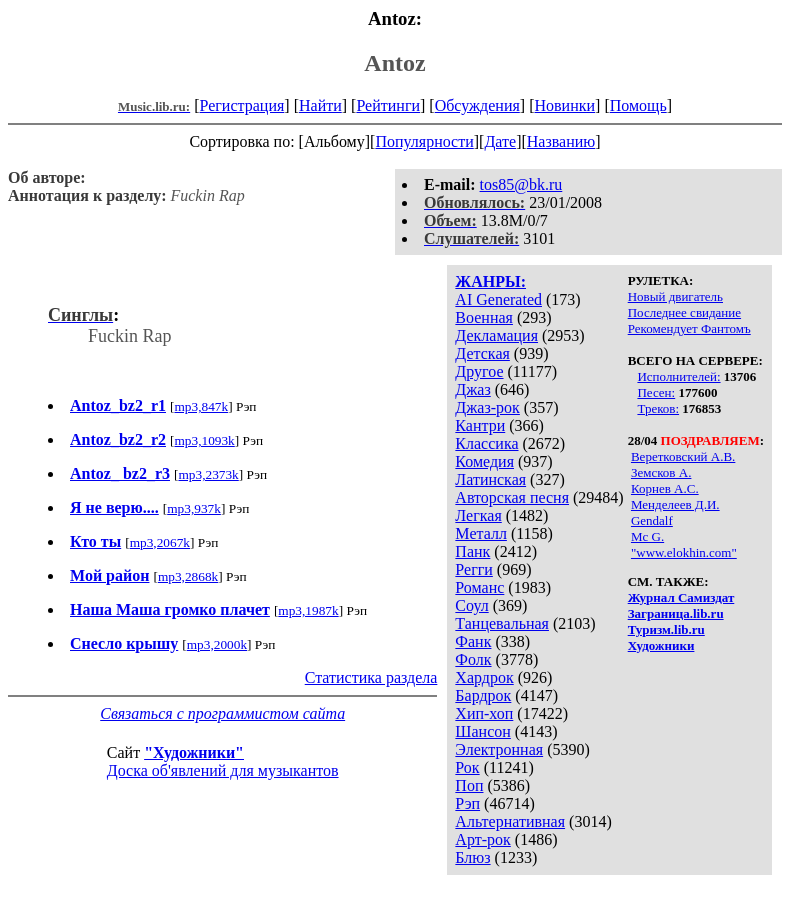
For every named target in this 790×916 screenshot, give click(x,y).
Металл (481, 533)
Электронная (499, 749)
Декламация (496, 335)
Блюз (472, 857)
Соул (471, 605)
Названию (561, 141)
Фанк (473, 641)
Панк (472, 551)
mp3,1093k (204, 440)
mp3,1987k (308, 610)
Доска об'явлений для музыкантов (223, 770)
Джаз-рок (487, 407)
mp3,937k (194, 508)
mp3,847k (201, 406)
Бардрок (483, 695)
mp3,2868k (188, 576)
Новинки (564, 105)
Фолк (473, 659)
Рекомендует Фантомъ (689, 328)
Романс (479, 587)
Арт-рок (482, 839)
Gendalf (652, 520)
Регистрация (242, 105)
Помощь (638, 105)
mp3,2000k (217, 644)
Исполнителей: (678, 376)
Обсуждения (477, 105)
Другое (479, 371)
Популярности (424, 141)
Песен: (656, 392)
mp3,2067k (160, 542)
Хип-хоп (484, 713)
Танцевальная (502, 623)
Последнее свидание (684, 312)
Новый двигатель (675, 296)
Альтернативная (510, 821)
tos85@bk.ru (521, 184)
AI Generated (498, 299)
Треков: (658, 408)
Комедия (484, 461)
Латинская (490, 479)
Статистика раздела (371, 677)
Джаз (472, 389)
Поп (469, 785)
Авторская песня (512, 497)
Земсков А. (661, 472)
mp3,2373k (208, 474)
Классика (486, 443)
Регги (473, 569)
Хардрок (484, 677)
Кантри (480, 425)
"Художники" (194, 752)
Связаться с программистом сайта (222, 713)
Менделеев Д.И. (675, 504)
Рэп (467, 803)
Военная (484, 317)
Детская (482, 353)
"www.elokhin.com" (684, 552)
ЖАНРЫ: (490, 281)
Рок (467, 767)
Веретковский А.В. (683, 456)
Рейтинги (388, 105)
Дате (500, 141)
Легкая (478, 515)
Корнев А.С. (665, 488)
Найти (320, 105)
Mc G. (647, 536)
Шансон (482, 731)
